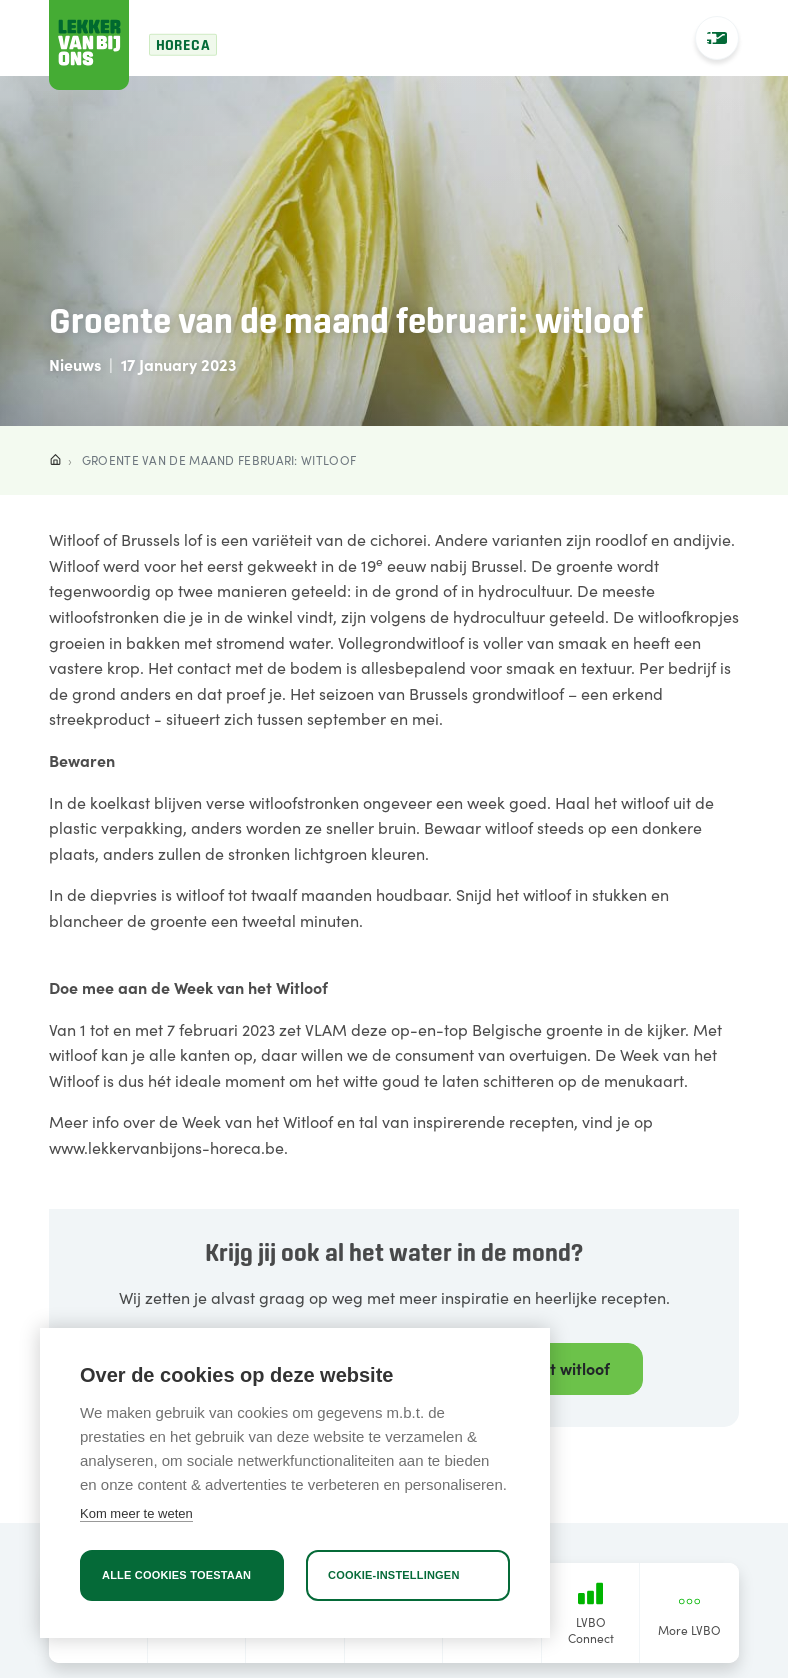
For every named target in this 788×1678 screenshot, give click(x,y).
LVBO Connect (591, 1613)
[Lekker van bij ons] (89, 45)
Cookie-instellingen (394, 1575)
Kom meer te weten (136, 1513)
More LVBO (689, 1613)
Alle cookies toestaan (176, 1575)
